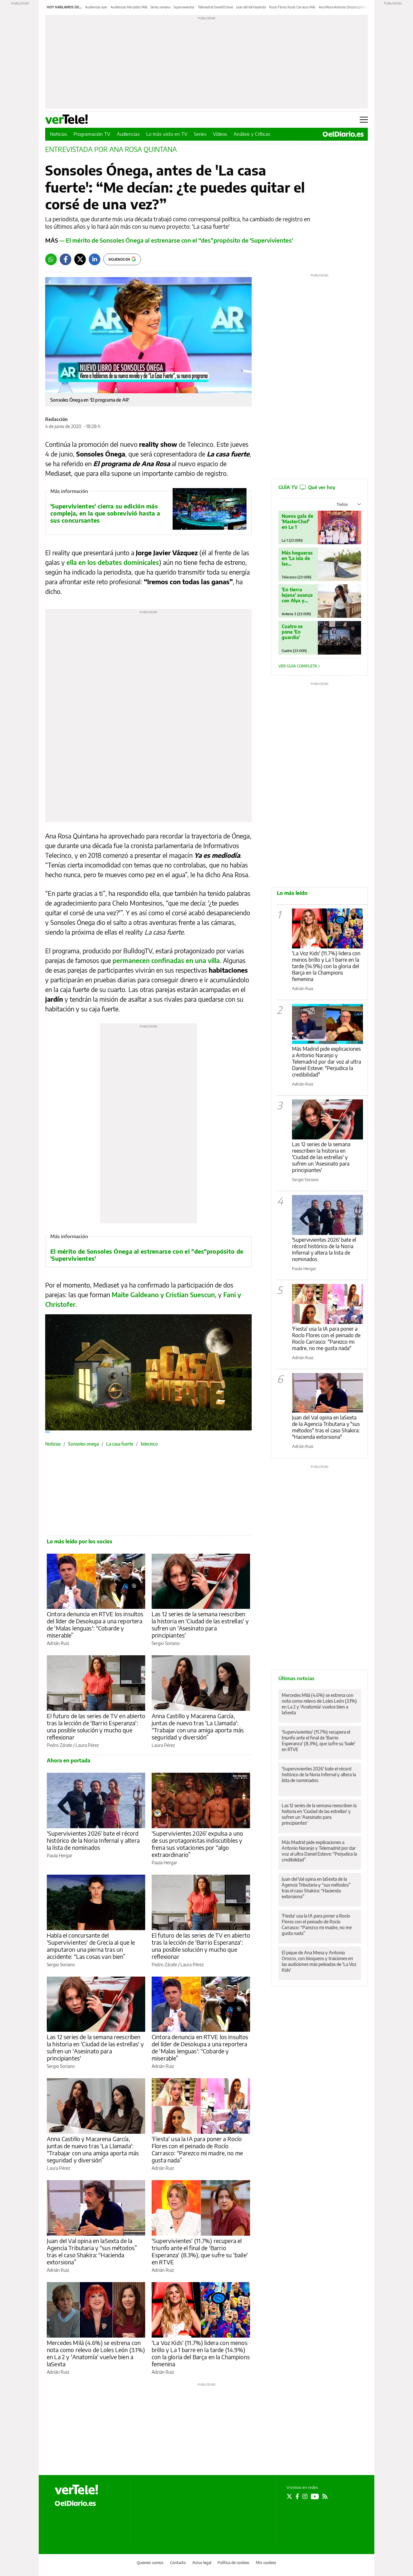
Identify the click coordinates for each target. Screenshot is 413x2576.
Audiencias (128, 134)
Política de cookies (233, 2562)
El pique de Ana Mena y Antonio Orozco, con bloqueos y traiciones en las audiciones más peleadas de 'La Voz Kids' (319, 1961)
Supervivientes (184, 7)
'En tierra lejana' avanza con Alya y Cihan (297, 595)
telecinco (149, 1444)
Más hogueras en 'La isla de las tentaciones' (297, 558)
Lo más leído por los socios (79, 1541)
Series (200, 134)
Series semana (160, 7)
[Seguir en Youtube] (315, 2496)
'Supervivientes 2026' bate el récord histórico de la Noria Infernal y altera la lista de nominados (93, 1840)
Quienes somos (150, 2562)
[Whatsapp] (51, 259)
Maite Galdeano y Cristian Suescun (163, 1294)
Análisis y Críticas (252, 134)
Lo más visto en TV (166, 134)
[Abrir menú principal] (364, 120)
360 (47, 1432)
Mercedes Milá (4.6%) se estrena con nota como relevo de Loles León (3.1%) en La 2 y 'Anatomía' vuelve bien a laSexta (96, 2353)
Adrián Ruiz (58, 1643)
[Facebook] (65, 259)
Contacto (178, 2562)
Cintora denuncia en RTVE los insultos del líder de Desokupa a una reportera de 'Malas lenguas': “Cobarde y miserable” (95, 1624)
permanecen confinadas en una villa (166, 960)
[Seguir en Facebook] (297, 2496)
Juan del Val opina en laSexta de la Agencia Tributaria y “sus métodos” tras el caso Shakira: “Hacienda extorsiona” (92, 2251)
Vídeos (220, 134)
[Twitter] (80, 259)
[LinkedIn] (94, 259)
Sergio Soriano (166, 1643)
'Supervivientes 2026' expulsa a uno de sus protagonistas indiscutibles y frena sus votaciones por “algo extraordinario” (197, 1843)
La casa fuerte (119, 1444)
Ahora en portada (68, 1760)
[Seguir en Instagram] (304, 2496)
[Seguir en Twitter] (289, 2496)
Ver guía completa (299, 666)
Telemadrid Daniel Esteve (215, 7)
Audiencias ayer (96, 7)
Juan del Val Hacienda (251, 7)
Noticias (58, 134)
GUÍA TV (306, 487)
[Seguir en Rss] (324, 2496)
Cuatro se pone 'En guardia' (292, 632)
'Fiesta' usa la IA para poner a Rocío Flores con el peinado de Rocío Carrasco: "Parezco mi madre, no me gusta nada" (326, 1338)
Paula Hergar (59, 1855)
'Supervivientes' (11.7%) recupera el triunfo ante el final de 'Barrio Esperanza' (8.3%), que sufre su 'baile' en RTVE (200, 2251)
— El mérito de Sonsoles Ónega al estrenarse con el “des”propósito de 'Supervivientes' (169, 240)
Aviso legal (201, 2562)
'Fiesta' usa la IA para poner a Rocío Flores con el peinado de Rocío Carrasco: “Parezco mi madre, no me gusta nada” (197, 2149)
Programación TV (92, 134)
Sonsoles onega (83, 1444)
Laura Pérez (87, 1745)
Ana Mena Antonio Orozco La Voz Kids (346, 7)
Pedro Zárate (59, 1745)
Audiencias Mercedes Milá (129, 7)
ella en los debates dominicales (112, 562)
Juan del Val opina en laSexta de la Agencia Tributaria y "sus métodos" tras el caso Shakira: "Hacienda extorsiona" (326, 1427)
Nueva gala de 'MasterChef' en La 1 (297, 521)
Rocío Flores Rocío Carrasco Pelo (292, 7)
